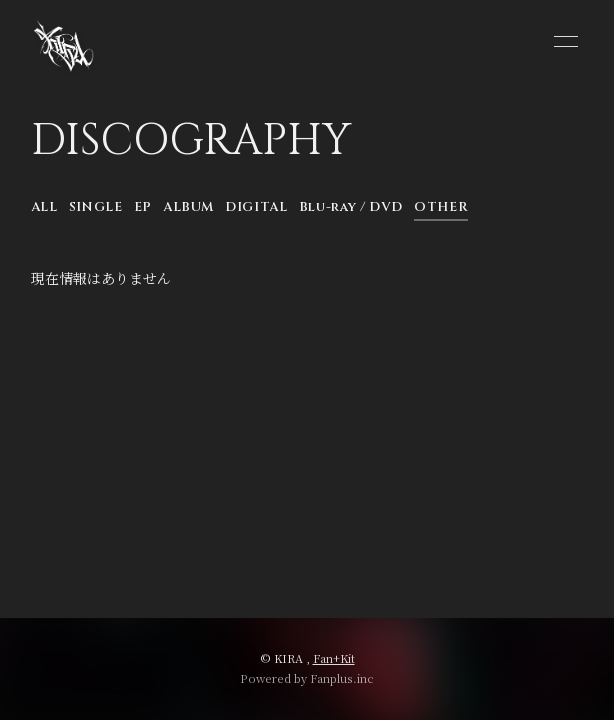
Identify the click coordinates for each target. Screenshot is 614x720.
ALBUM (188, 207)
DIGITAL (256, 207)
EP (143, 207)
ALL (44, 207)
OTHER (441, 207)
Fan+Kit (334, 658)
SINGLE (96, 207)
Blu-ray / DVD (351, 207)
